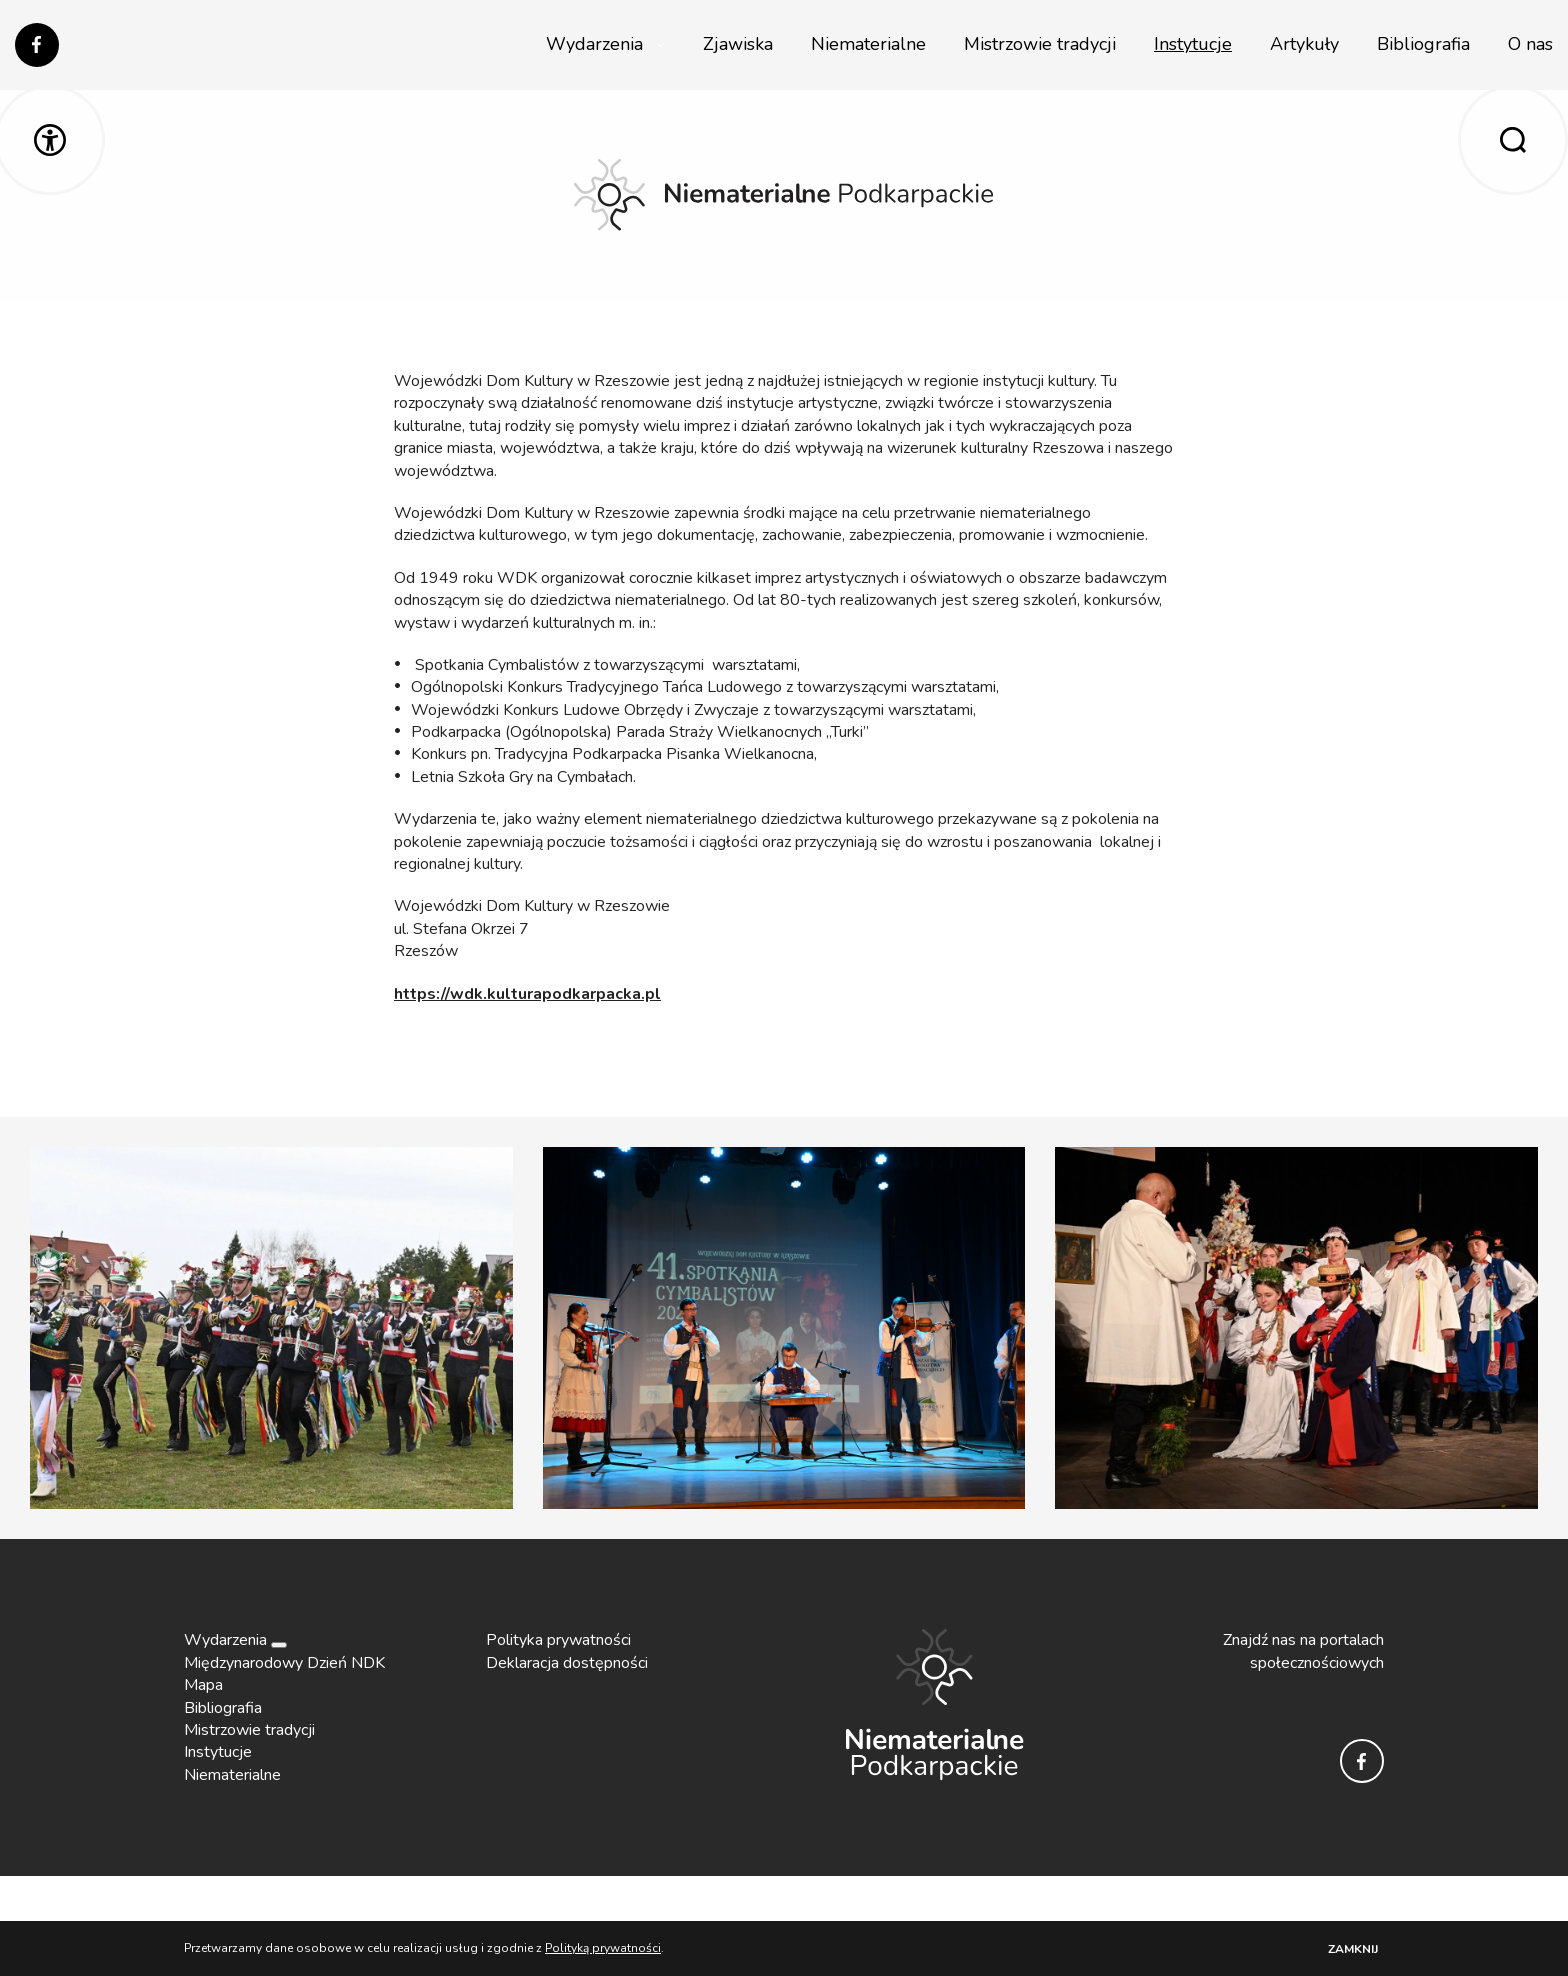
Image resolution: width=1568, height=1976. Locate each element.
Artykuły (1304, 44)
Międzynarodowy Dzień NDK (284, 1663)
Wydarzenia (594, 44)
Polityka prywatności (558, 1640)
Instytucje (1193, 44)
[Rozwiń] (279, 1645)
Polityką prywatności (603, 1948)
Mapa (203, 1685)
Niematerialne (868, 44)
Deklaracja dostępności (567, 1663)
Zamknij (1353, 1949)
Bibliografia (1423, 44)
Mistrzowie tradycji (1040, 44)
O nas (1530, 44)
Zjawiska (738, 44)
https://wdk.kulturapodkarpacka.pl (527, 994)
